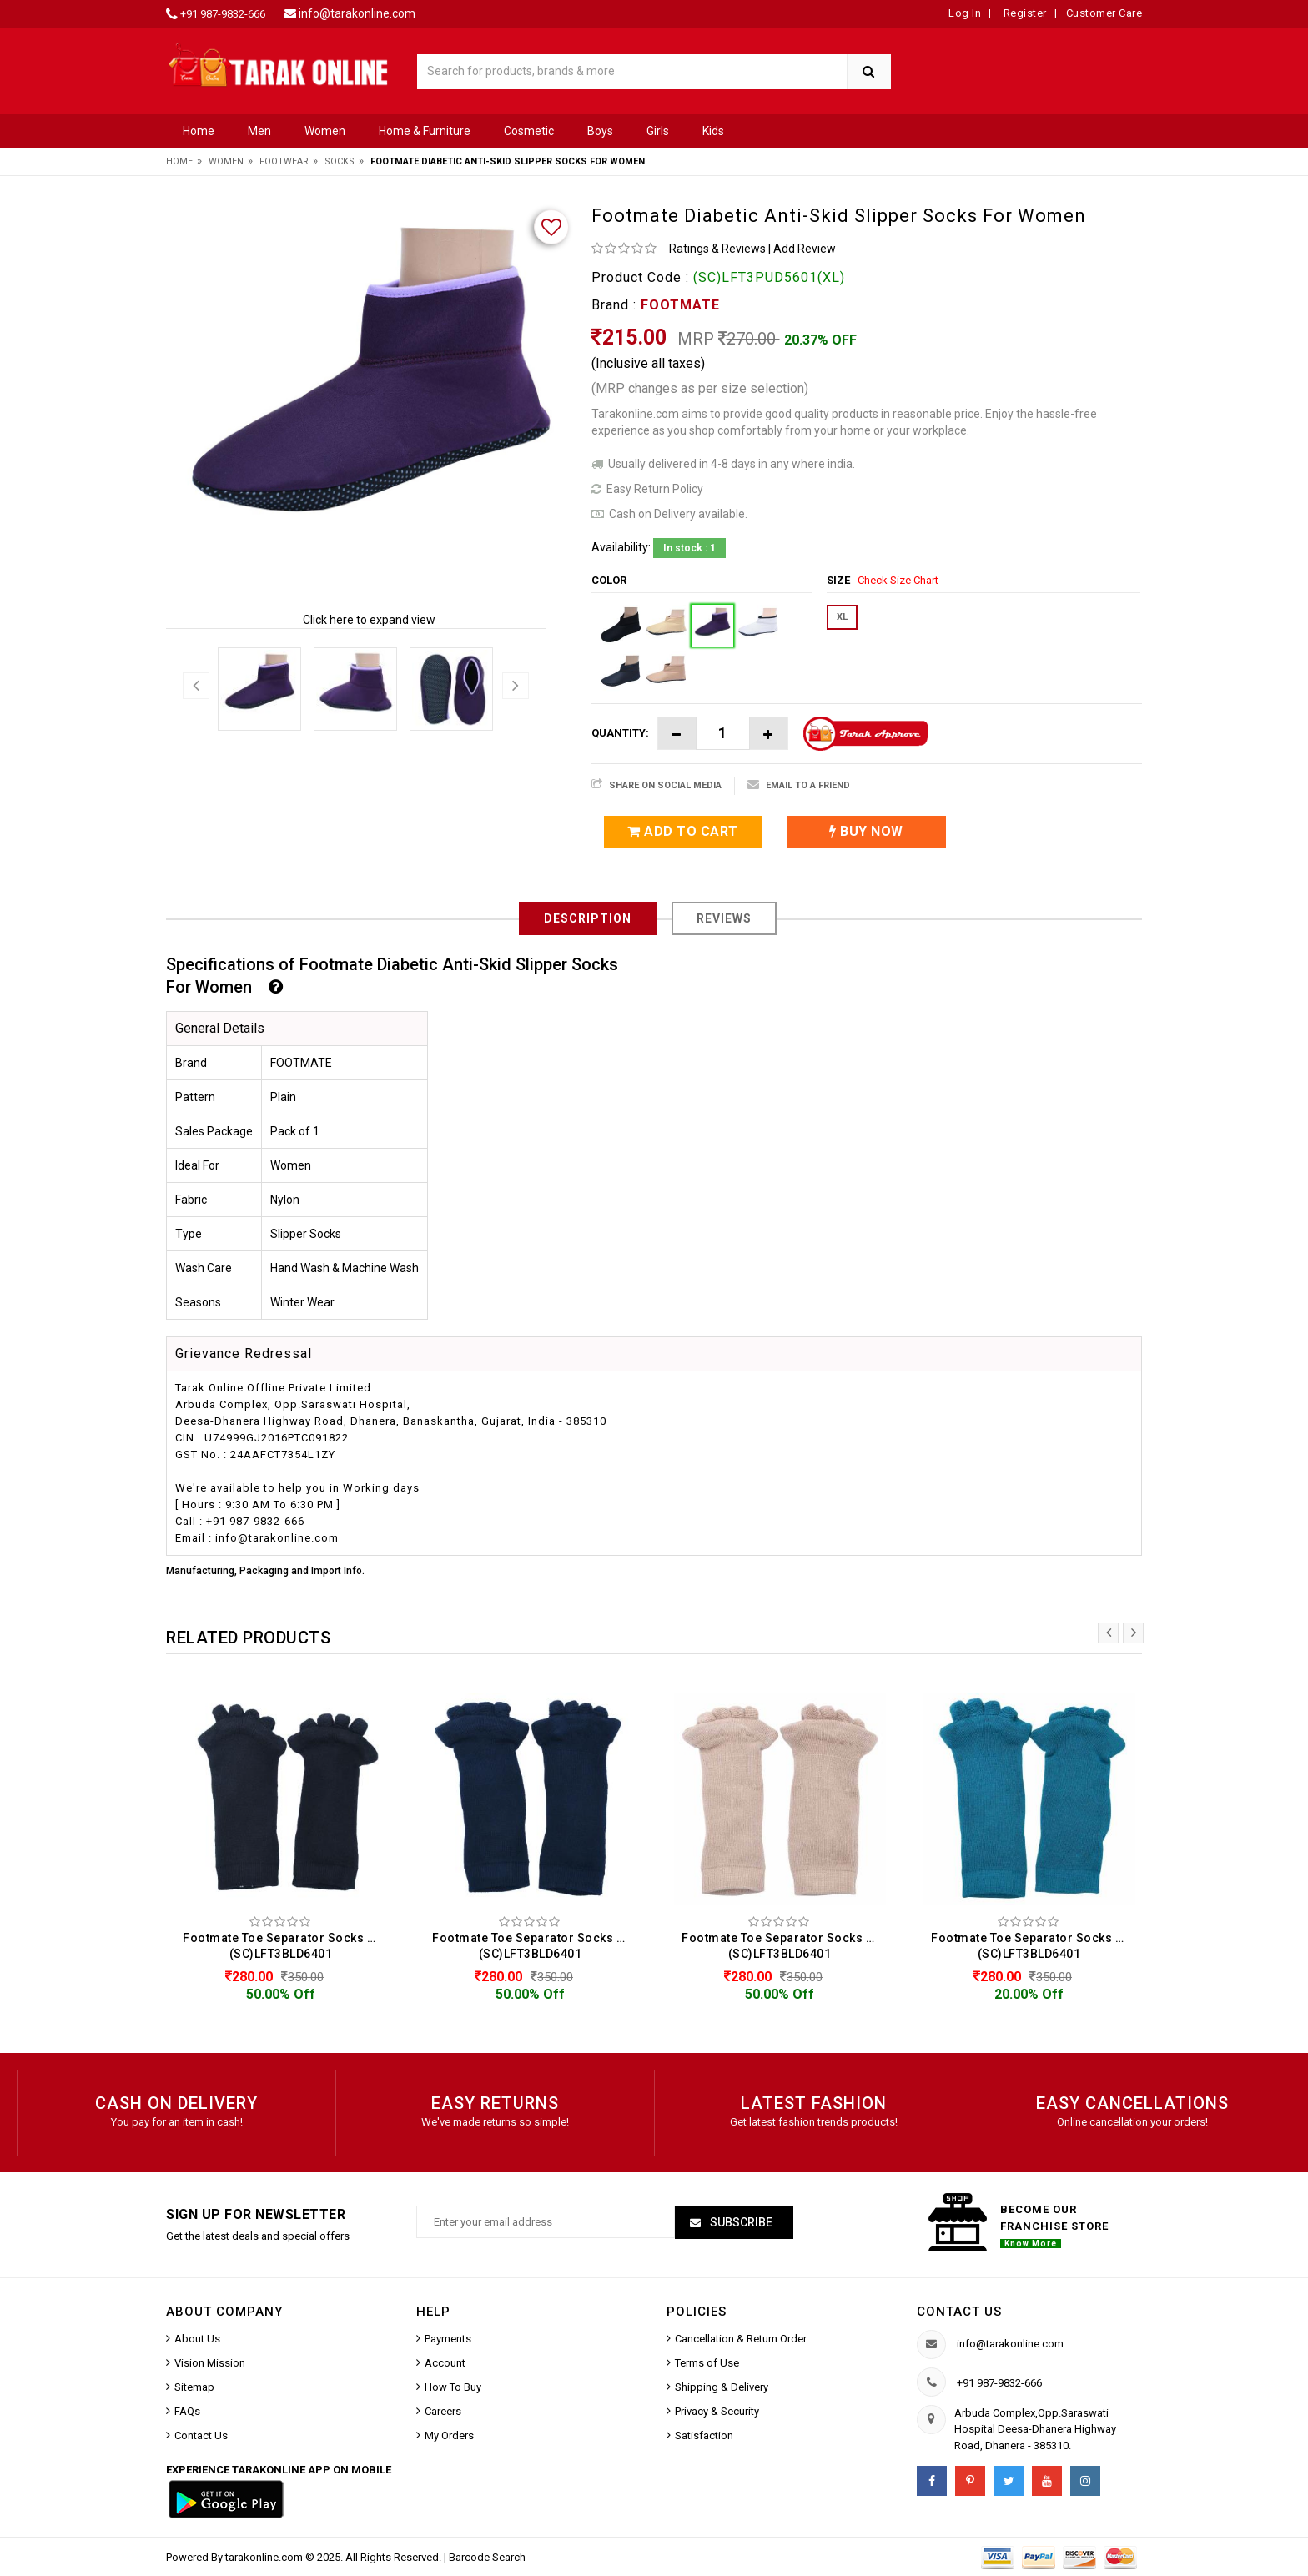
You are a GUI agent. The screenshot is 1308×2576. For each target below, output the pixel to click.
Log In (964, 13)
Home (198, 131)
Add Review (804, 248)
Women (324, 131)
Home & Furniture (424, 131)
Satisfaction (704, 2435)
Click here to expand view (369, 619)
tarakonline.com (265, 2557)
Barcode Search (487, 2557)
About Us (197, 2338)
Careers (443, 2411)
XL (842, 616)
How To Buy (453, 2387)
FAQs (187, 2411)
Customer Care (1104, 13)
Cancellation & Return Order (741, 2338)
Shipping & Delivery (721, 2387)
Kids (713, 131)
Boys (600, 131)
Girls (657, 131)
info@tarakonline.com (357, 13)
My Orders (449, 2435)
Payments (448, 2338)
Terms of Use (707, 2363)
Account (445, 2363)
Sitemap (194, 2387)
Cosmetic (529, 131)
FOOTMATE (680, 305)
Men (259, 131)
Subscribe (739, 2222)
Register (1023, 13)
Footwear (284, 161)
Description (587, 918)
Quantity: (620, 733)
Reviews (724, 918)
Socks (339, 161)
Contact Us (201, 2435)
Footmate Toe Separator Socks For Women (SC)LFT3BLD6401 (285, 1945)
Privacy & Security (717, 2411)
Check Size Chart (898, 580)
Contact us (959, 2311)
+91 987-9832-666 (222, 14)
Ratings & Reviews (717, 248)
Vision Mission (209, 2363)
